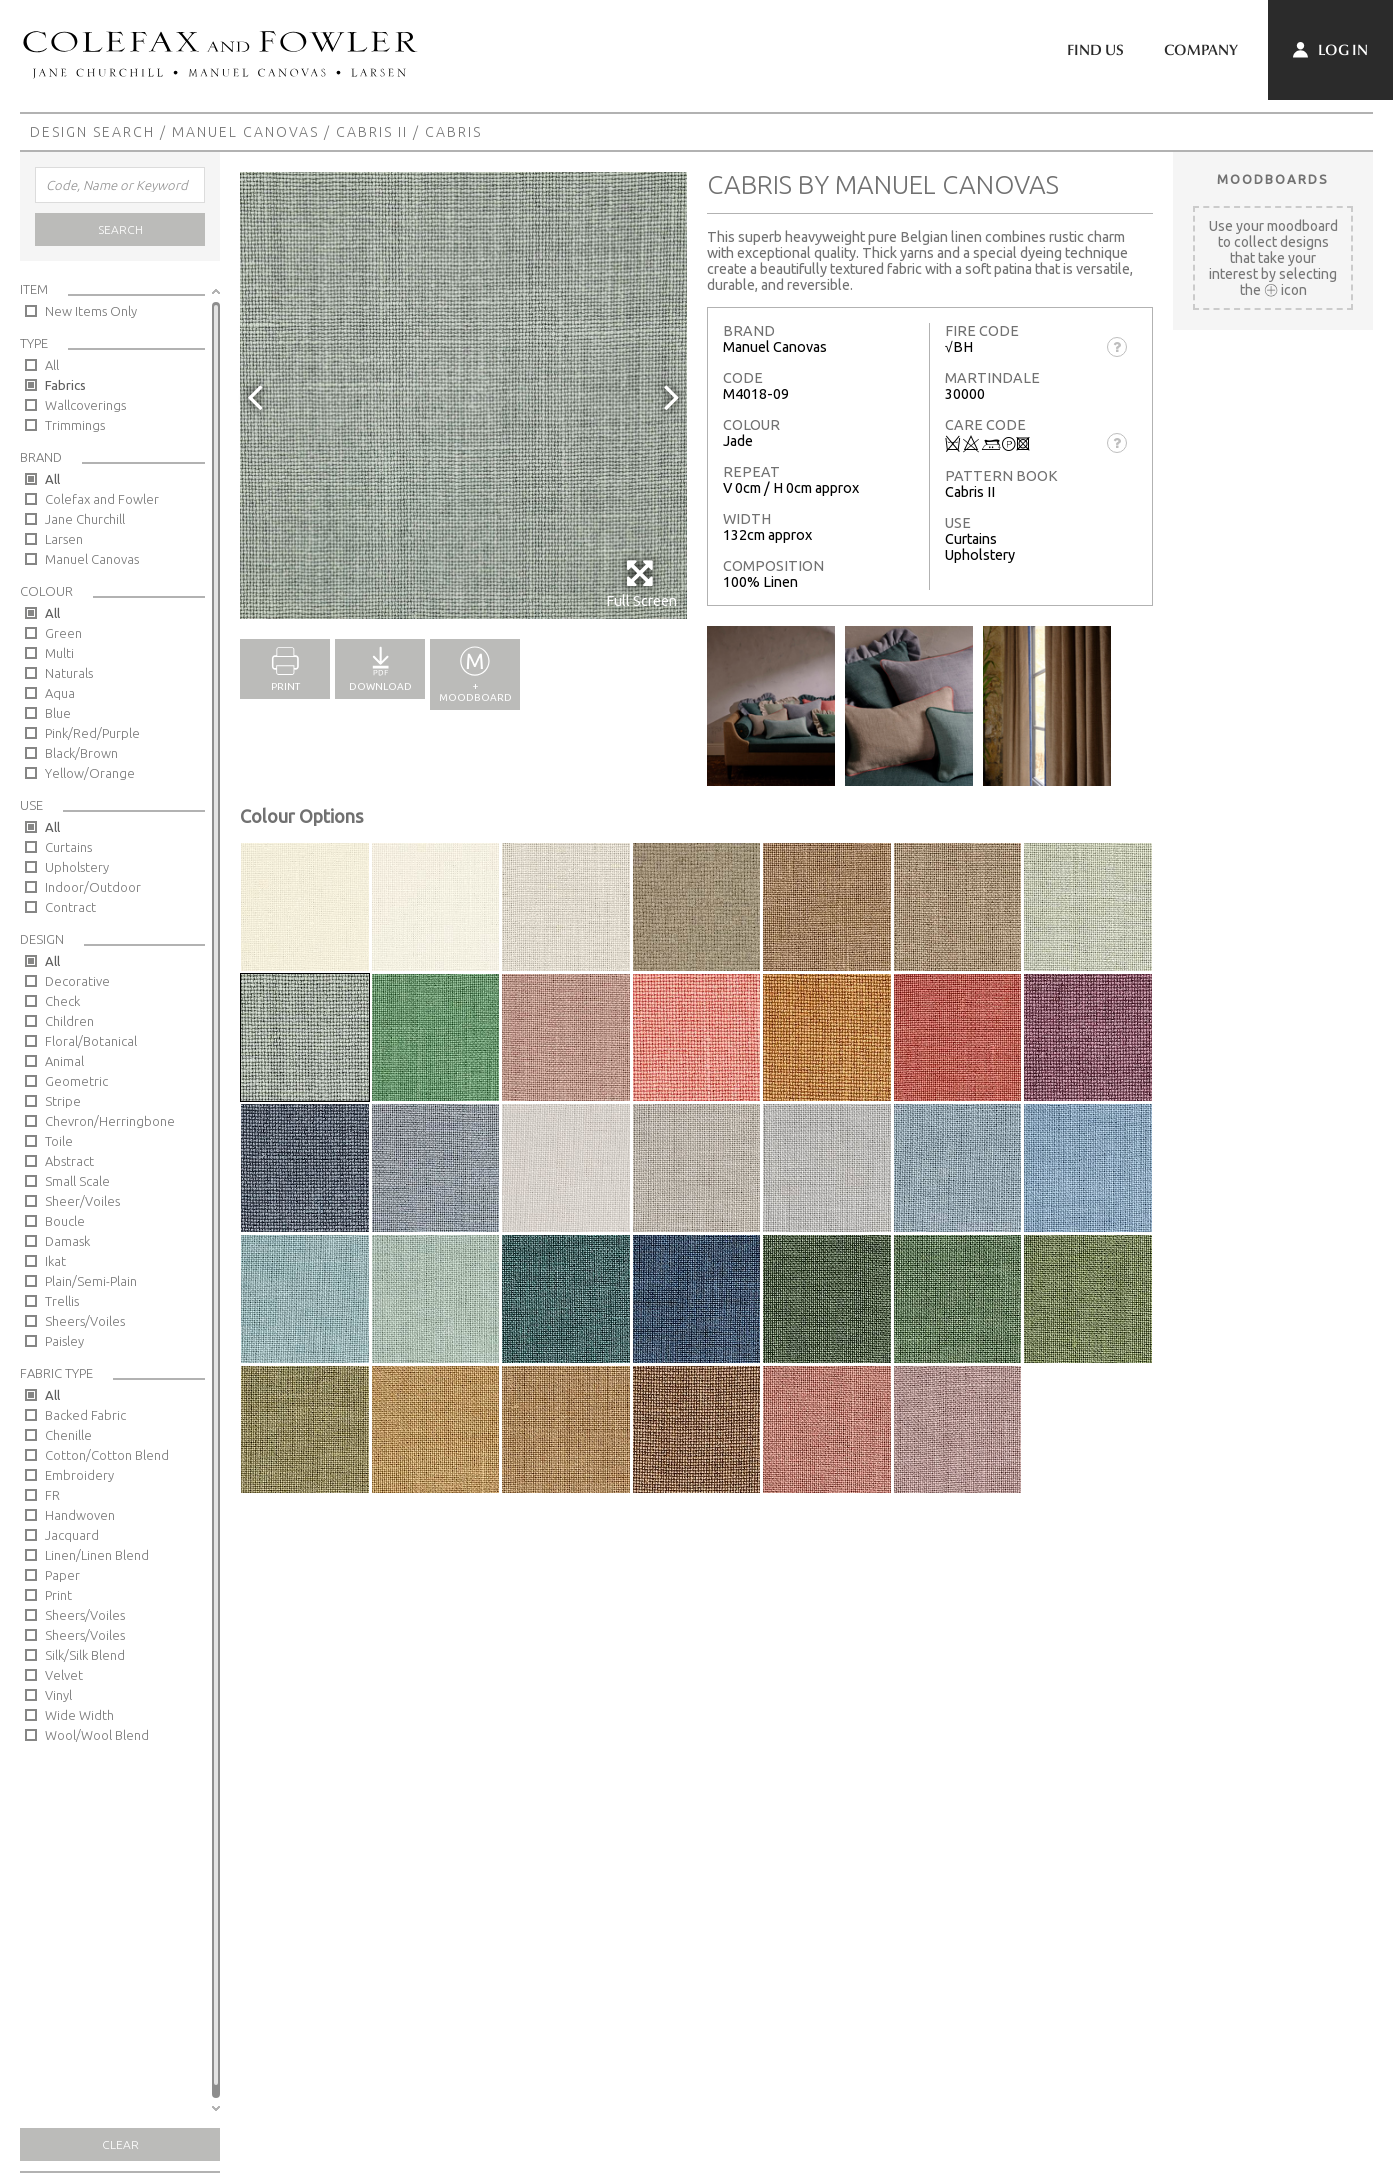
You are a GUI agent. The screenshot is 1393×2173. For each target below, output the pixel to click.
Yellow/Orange (90, 773)
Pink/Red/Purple (92, 733)
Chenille (68, 1435)
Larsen (64, 539)
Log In (1330, 50)
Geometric (76, 1081)
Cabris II (372, 132)
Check (62, 1001)
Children (69, 1021)
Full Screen (641, 583)
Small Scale (77, 1181)
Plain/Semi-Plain (91, 1281)
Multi (59, 653)
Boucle (65, 1221)
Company (1201, 50)
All (52, 365)
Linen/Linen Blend (97, 1555)
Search (120, 229)
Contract (70, 907)
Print (58, 1595)
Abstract (69, 1161)
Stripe (63, 1101)
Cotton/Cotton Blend (107, 1455)
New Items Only (91, 311)
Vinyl (58, 1695)
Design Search (92, 132)
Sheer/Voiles (82, 1201)
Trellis (62, 1301)
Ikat (55, 1261)
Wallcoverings (85, 405)
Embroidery (79, 1475)
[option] (463, 395)
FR (52, 1495)
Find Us (1095, 50)
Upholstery (77, 867)
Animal (64, 1061)
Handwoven (80, 1515)
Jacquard (72, 1535)
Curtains (68, 847)
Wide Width (79, 1715)
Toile (59, 1141)
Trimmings (75, 425)
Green (63, 633)
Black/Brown (81, 753)
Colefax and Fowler (102, 499)
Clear (120, 2144)
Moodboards (1273, 179)
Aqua (60, 693)
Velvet (64, 1675)
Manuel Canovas (245, 132)
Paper (62, 1575)
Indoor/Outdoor (93, 887)
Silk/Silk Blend (85, 1655)
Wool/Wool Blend (97, 1735)
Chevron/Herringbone (110, 1121)
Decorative (77, 981)
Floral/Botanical (91, 1041)
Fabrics (65, 385)
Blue (58, 713)
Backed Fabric (85, 1415)
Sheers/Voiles (85, 1321)
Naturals (69, 673)
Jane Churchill (85, 519)
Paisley (64, 1341)
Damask (67, 1241)
